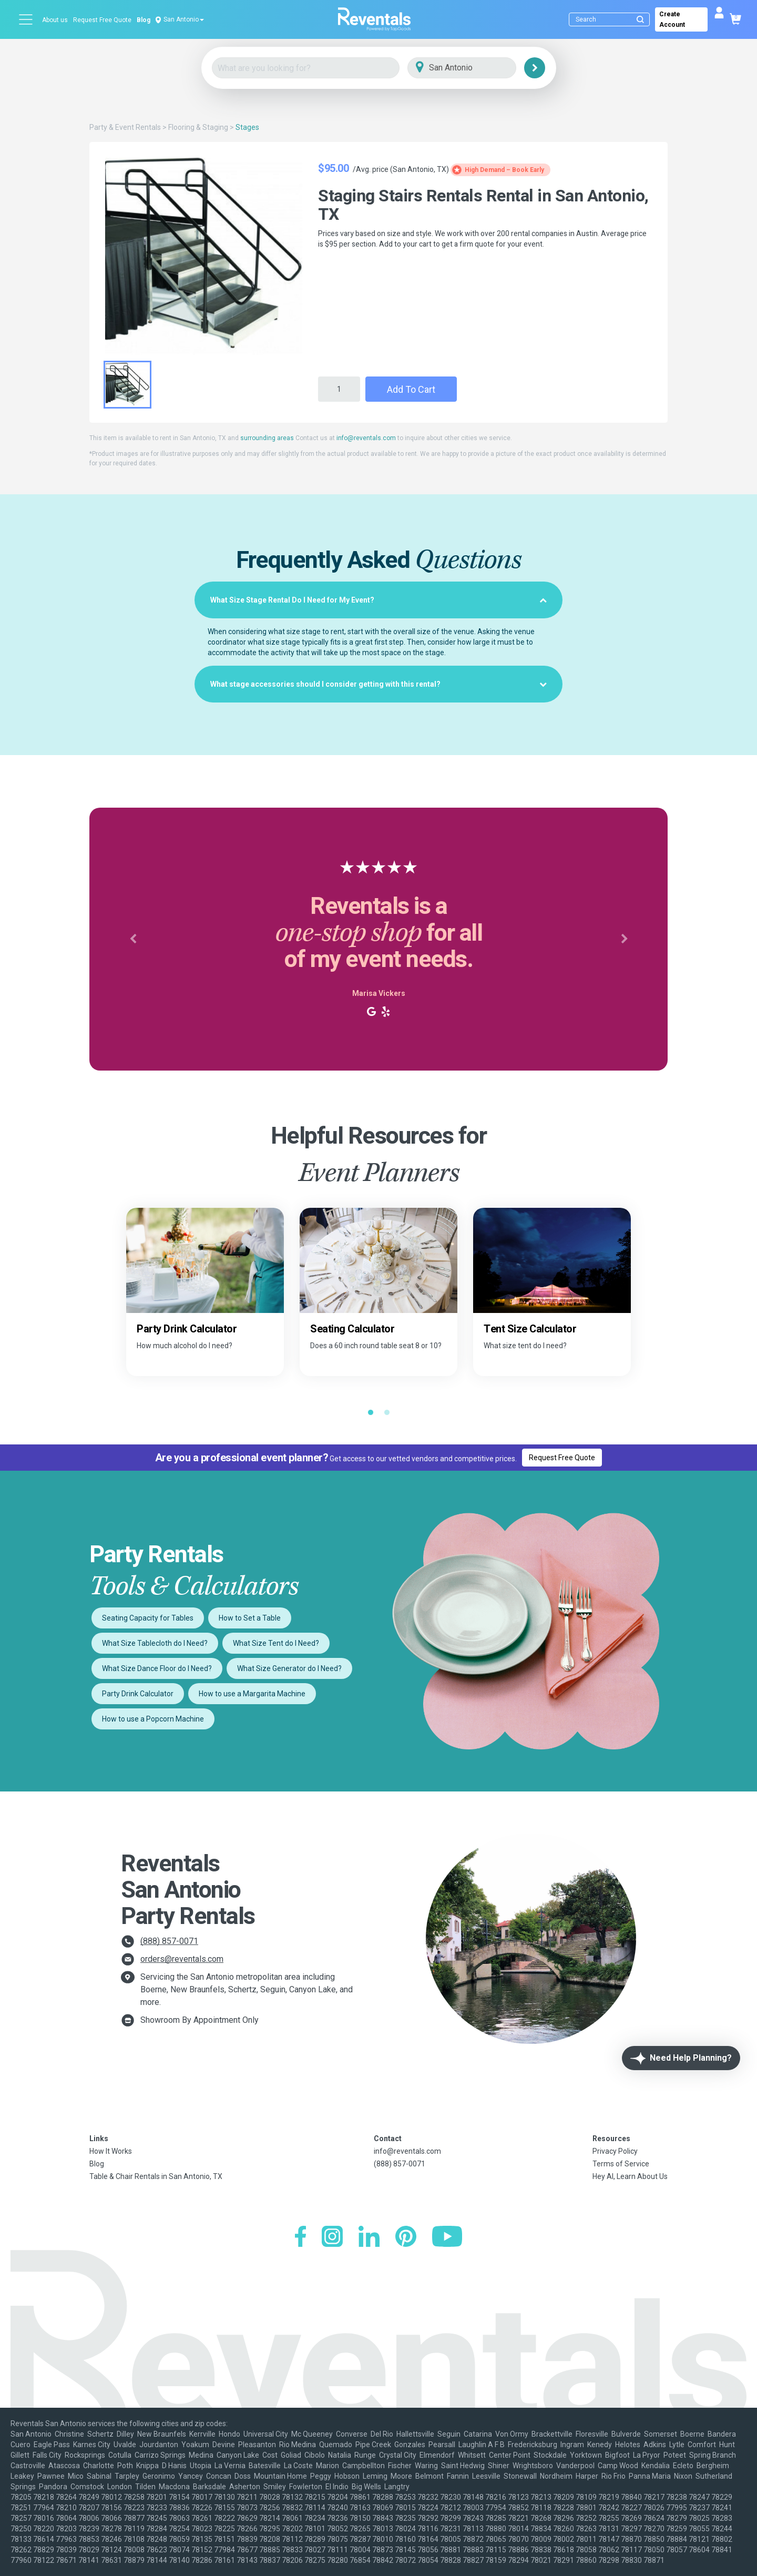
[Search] (612, 19)
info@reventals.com (366, 438)
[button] (132, 939)
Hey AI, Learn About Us (630, 2176)
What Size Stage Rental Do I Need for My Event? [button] (378, 600)
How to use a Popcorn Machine (153, 1719)
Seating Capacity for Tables (147, 1618)
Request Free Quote (102, 20)
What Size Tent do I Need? (276, 1643)
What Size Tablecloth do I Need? (155, 1643)
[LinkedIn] (369, 2237)
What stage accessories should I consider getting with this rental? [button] (378, 684)
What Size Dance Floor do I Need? (157, 1668)
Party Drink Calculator (137, 1693)
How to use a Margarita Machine (252, 1693)
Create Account (672, 19)
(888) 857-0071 (169, 1941)
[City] (476, 68)
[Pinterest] (405, 2237)
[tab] (378, 600)
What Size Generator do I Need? (289, 1668)
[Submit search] (640, 19)
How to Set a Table (250, 1618)
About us (55, 20)
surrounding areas (267, 438)
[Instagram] (332, 2237)
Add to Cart (411, 389)
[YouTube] (447, 2237)
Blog (143, 20)
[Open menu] (26, 19)
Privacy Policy (615, 2151)
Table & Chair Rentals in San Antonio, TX (155, 2176)
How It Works (110, 2151)
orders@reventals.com (181, 1959)
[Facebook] (300, 2237)
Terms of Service (620, 2164)
